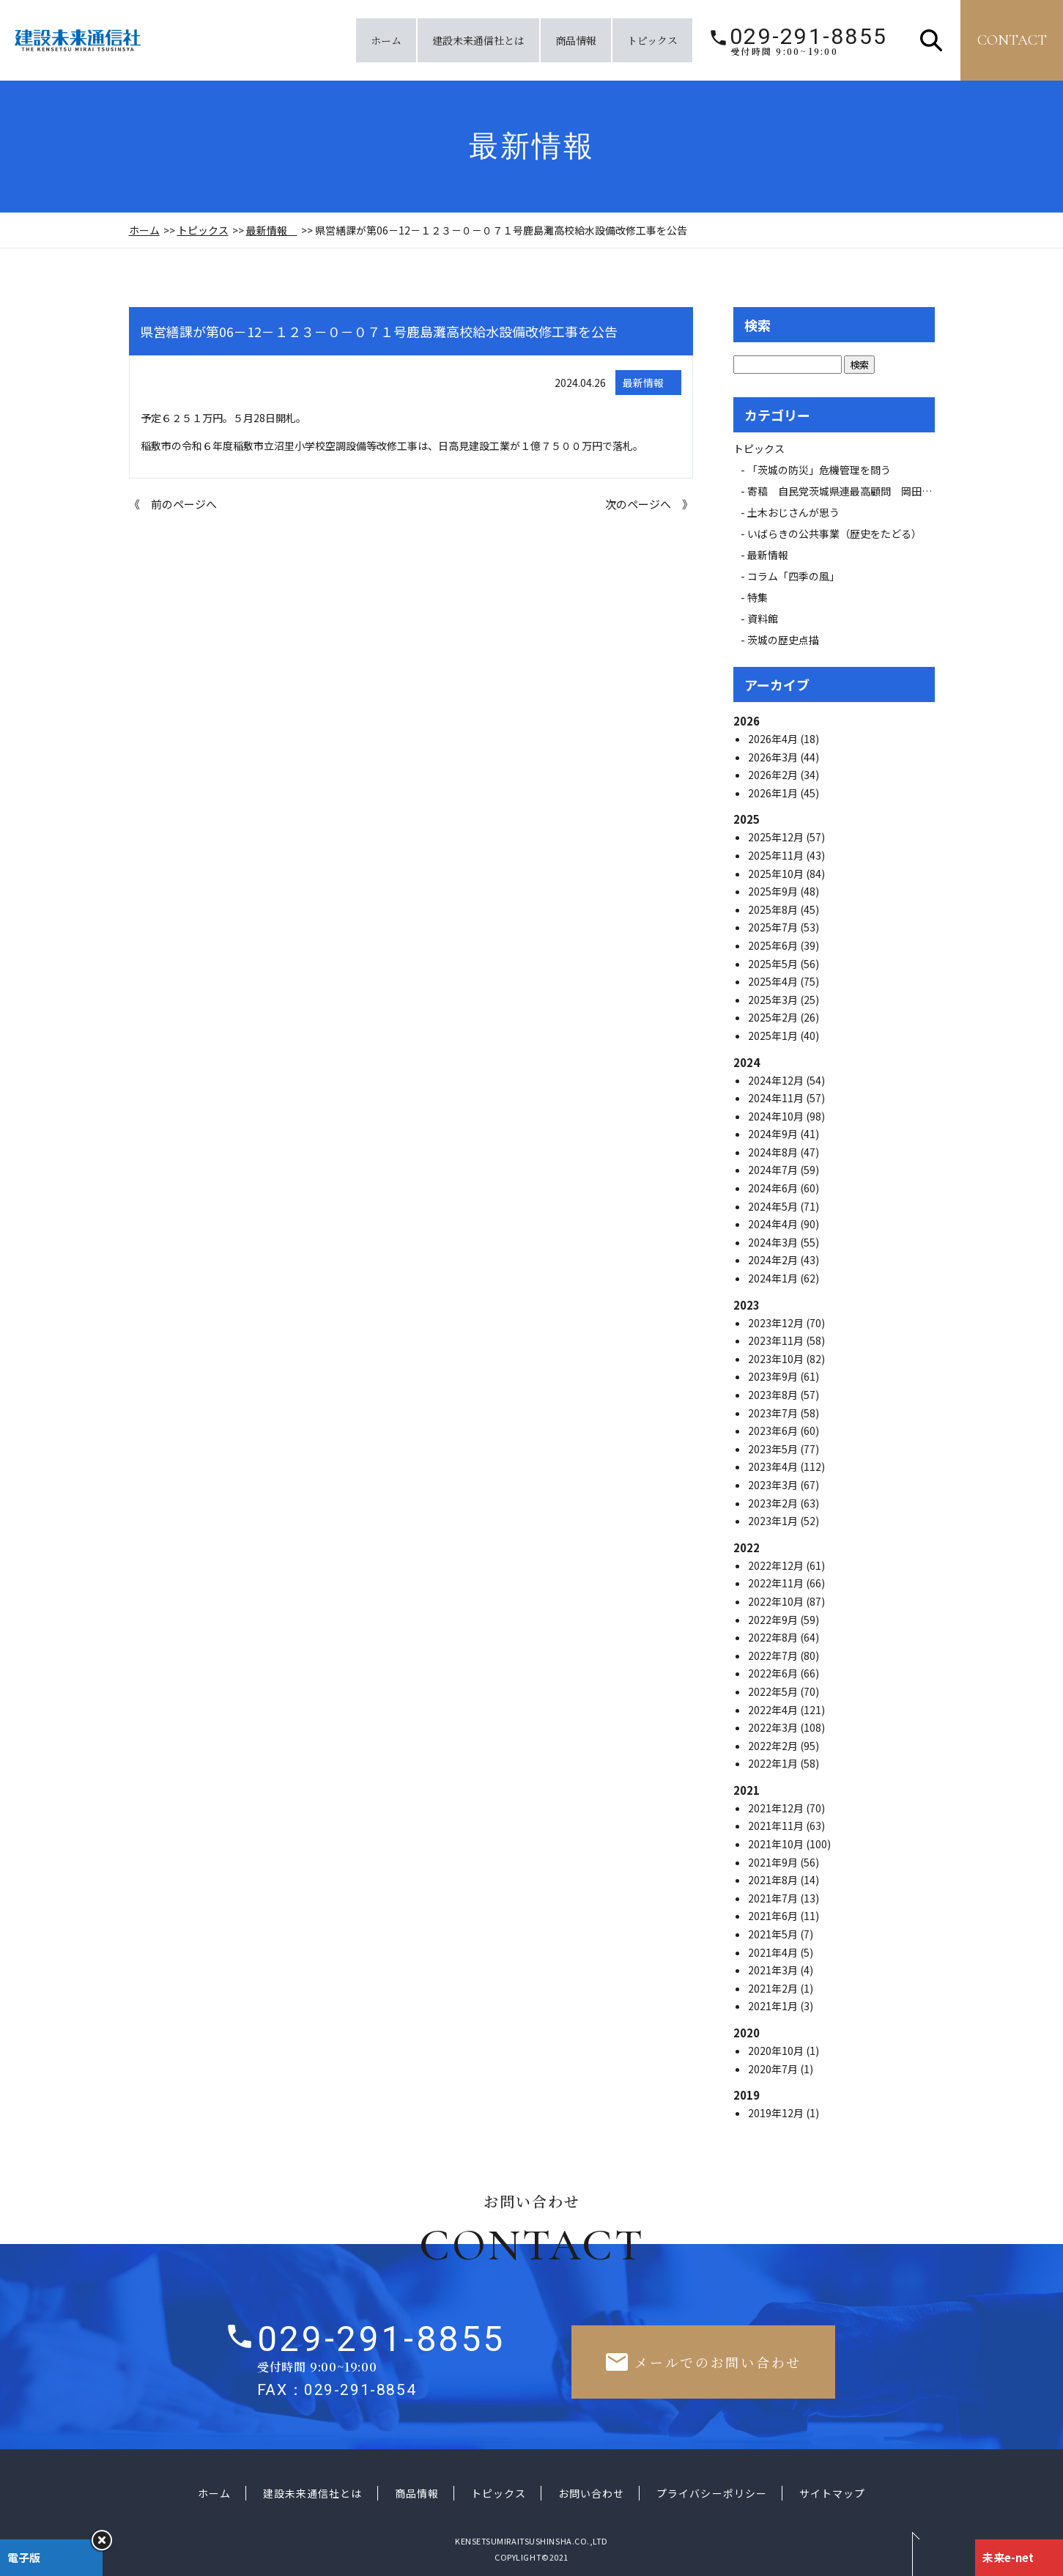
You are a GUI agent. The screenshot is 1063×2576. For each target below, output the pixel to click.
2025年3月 (774, 999)
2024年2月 (774, 1259)
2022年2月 (774, 1745)
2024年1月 (774, 1278)
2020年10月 (777, 2050)
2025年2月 (774, 1017)
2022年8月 (774, 1637)
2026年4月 (774, 738)
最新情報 (271, 230)
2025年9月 (774, 891)
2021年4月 (774, 1952)
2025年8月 (774, 909)
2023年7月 (774, 1413)
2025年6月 (774, 945)
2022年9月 (774, 1619)
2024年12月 (777, 1080)
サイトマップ (832, 2493)
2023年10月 (777, 1358)
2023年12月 (777, 1322)
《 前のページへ (173, 504)
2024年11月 (777, 1097)
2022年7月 (774, 1655)
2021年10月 (777, 1844)
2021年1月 (774, 2006)
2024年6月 (774, 1188)
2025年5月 (774, 963)
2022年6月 (774, 1673)
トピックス (652, 40)
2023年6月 (774, 1430)
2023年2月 (774, 1503)
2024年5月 (774, 1206)
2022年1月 (774, 1763)
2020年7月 (774, 2069)
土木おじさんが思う (793, 512)
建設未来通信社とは (478, 40)
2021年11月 (777, 1825)
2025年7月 (774, 927)
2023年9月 (774, 1376)
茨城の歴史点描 (783, 639)
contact (1012, 40)
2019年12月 (777, 2113)
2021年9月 (774, 1862)
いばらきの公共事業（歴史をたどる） (834, 533)
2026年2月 (774, 774)
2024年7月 (774, 1169)
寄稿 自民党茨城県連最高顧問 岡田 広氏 (855, 491)
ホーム (386, 40)
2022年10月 (777, 1601)
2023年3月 (774, 1484)
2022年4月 (774, 1709)
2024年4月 (774, 1224)
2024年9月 (774, 1133)
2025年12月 (777, 837)
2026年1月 (774, 793)
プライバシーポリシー (711, 2493)
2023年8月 (774, 1394)
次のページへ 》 (649, 504)
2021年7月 (774, 1898)
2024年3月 (774, 1242)
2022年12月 (777, 1565)
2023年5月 (774, 1449)
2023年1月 (774, 1520)
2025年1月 (774, 1035)
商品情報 (575, 40)
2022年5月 (774, 1691)
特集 (757, 597)
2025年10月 (777, 873)
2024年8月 (774, 1152)
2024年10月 (777, 1116)
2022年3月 (774, 1727)
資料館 (762, 618)
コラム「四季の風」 (793, 576)
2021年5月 (774, 1934)
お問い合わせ (591, 2493)
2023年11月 (777, 1340)
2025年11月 (777, 855)
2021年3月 (774, 1970)
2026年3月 (774, 757)
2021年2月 (774, 1988)
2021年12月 (777, 1808)
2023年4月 (774, 1466)
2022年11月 (777, 1583)
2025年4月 (774, 981)
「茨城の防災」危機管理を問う (819, 469)
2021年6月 (774, 1915)
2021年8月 (774, 1879)
